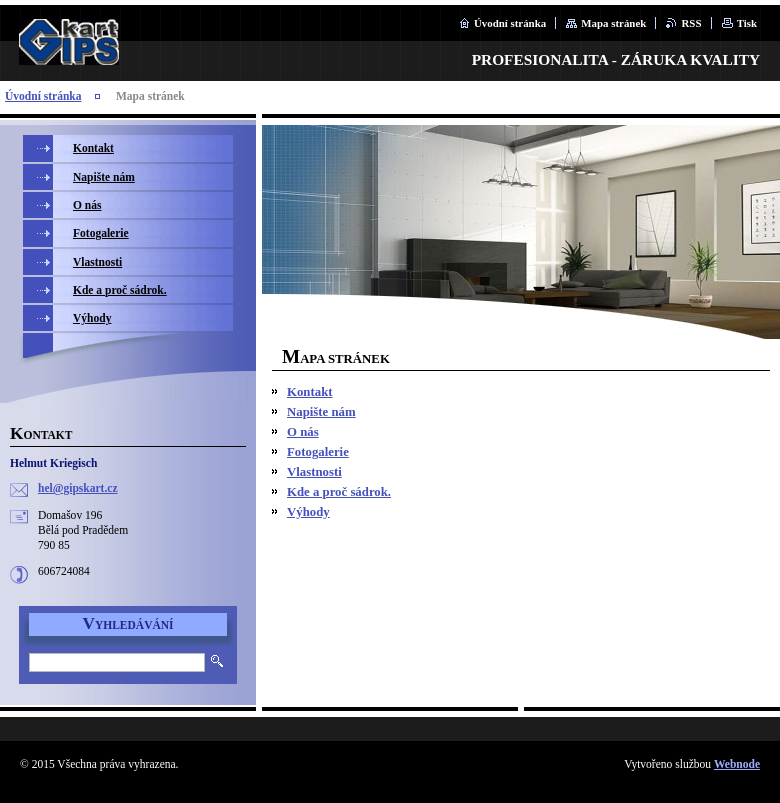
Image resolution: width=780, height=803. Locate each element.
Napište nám (321, 412)
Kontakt (310, 392)
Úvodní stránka (510, 23)
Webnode (737, 764)
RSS (691, 23)
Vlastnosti (314, 472)
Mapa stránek (613, 23)
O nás (303, 432)
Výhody (308, 512)
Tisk (747, 23)
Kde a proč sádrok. (339, 492)
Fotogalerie (318, 452)
